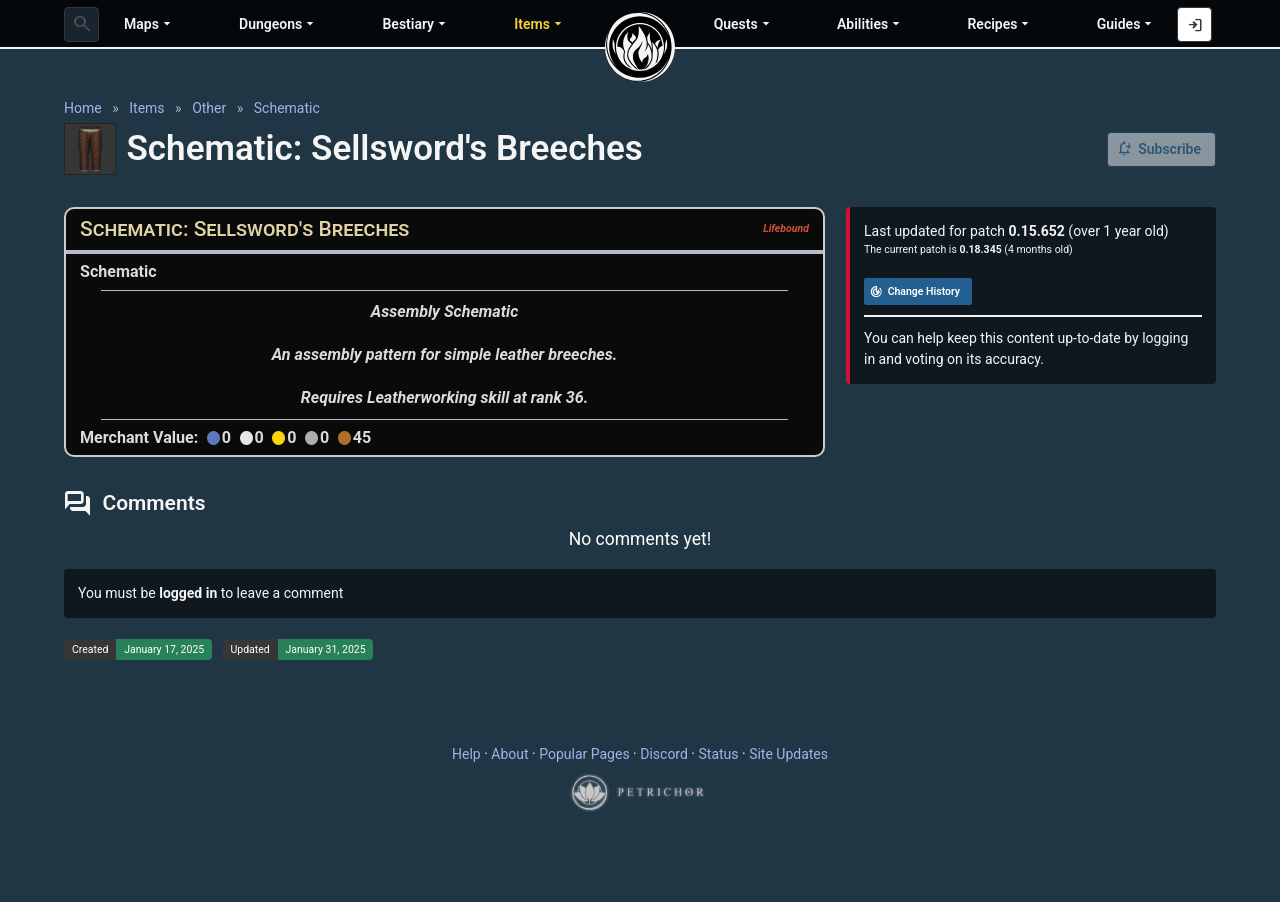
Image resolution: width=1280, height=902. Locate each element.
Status (718, 754)
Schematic (287, 108)
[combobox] (81, 24)
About (509, 754)
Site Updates (788, 754)
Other (209, 108)
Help (466, 754)
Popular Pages (584, 754)
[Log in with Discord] (1194, 24)
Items (146, 108)
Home (83, 108)
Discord (664, 754)
